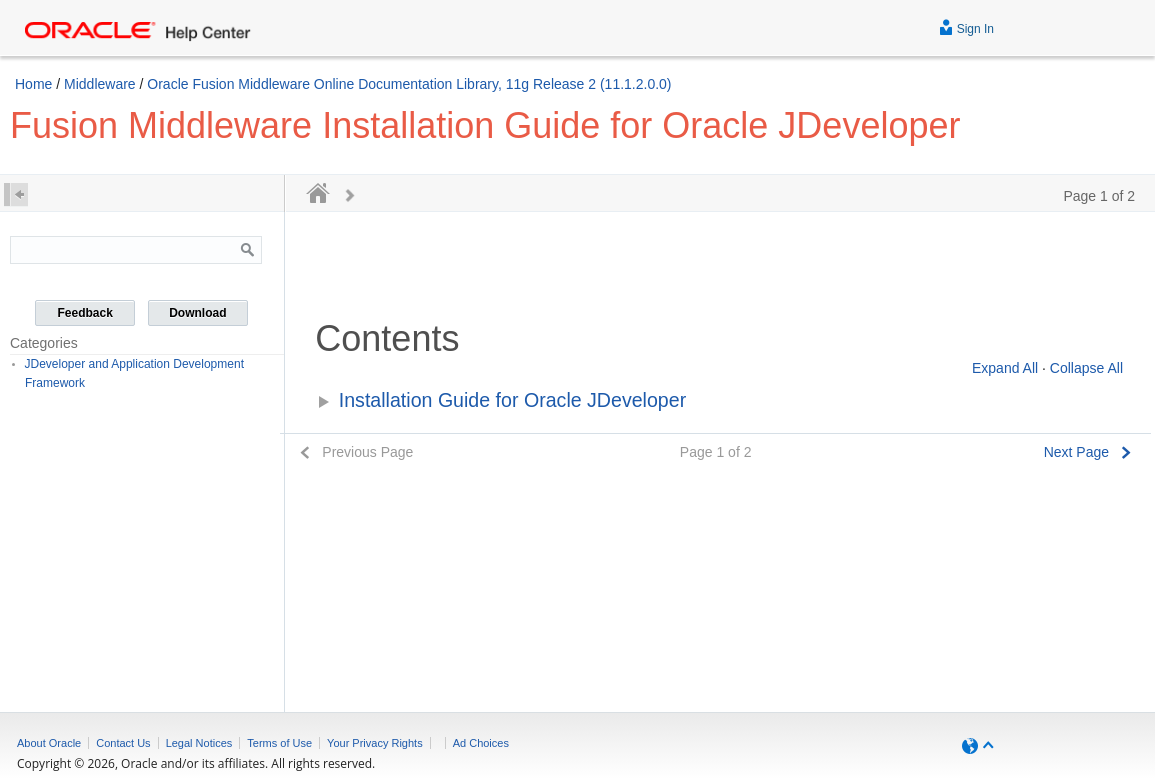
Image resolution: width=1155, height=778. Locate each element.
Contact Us (123, 743)
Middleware (100, 84)
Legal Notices (199, 743)
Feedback (85, 313)
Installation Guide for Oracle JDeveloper (512, 400)
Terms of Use (279, 743)
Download (197, 313)
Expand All (1005, 368)
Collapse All (1086, 368)
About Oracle (49, 743)
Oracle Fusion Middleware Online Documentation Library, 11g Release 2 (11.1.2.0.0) (409, 84)
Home (33, 84)
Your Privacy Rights (375, 743)
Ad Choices (481, 743)
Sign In (966, 26)
